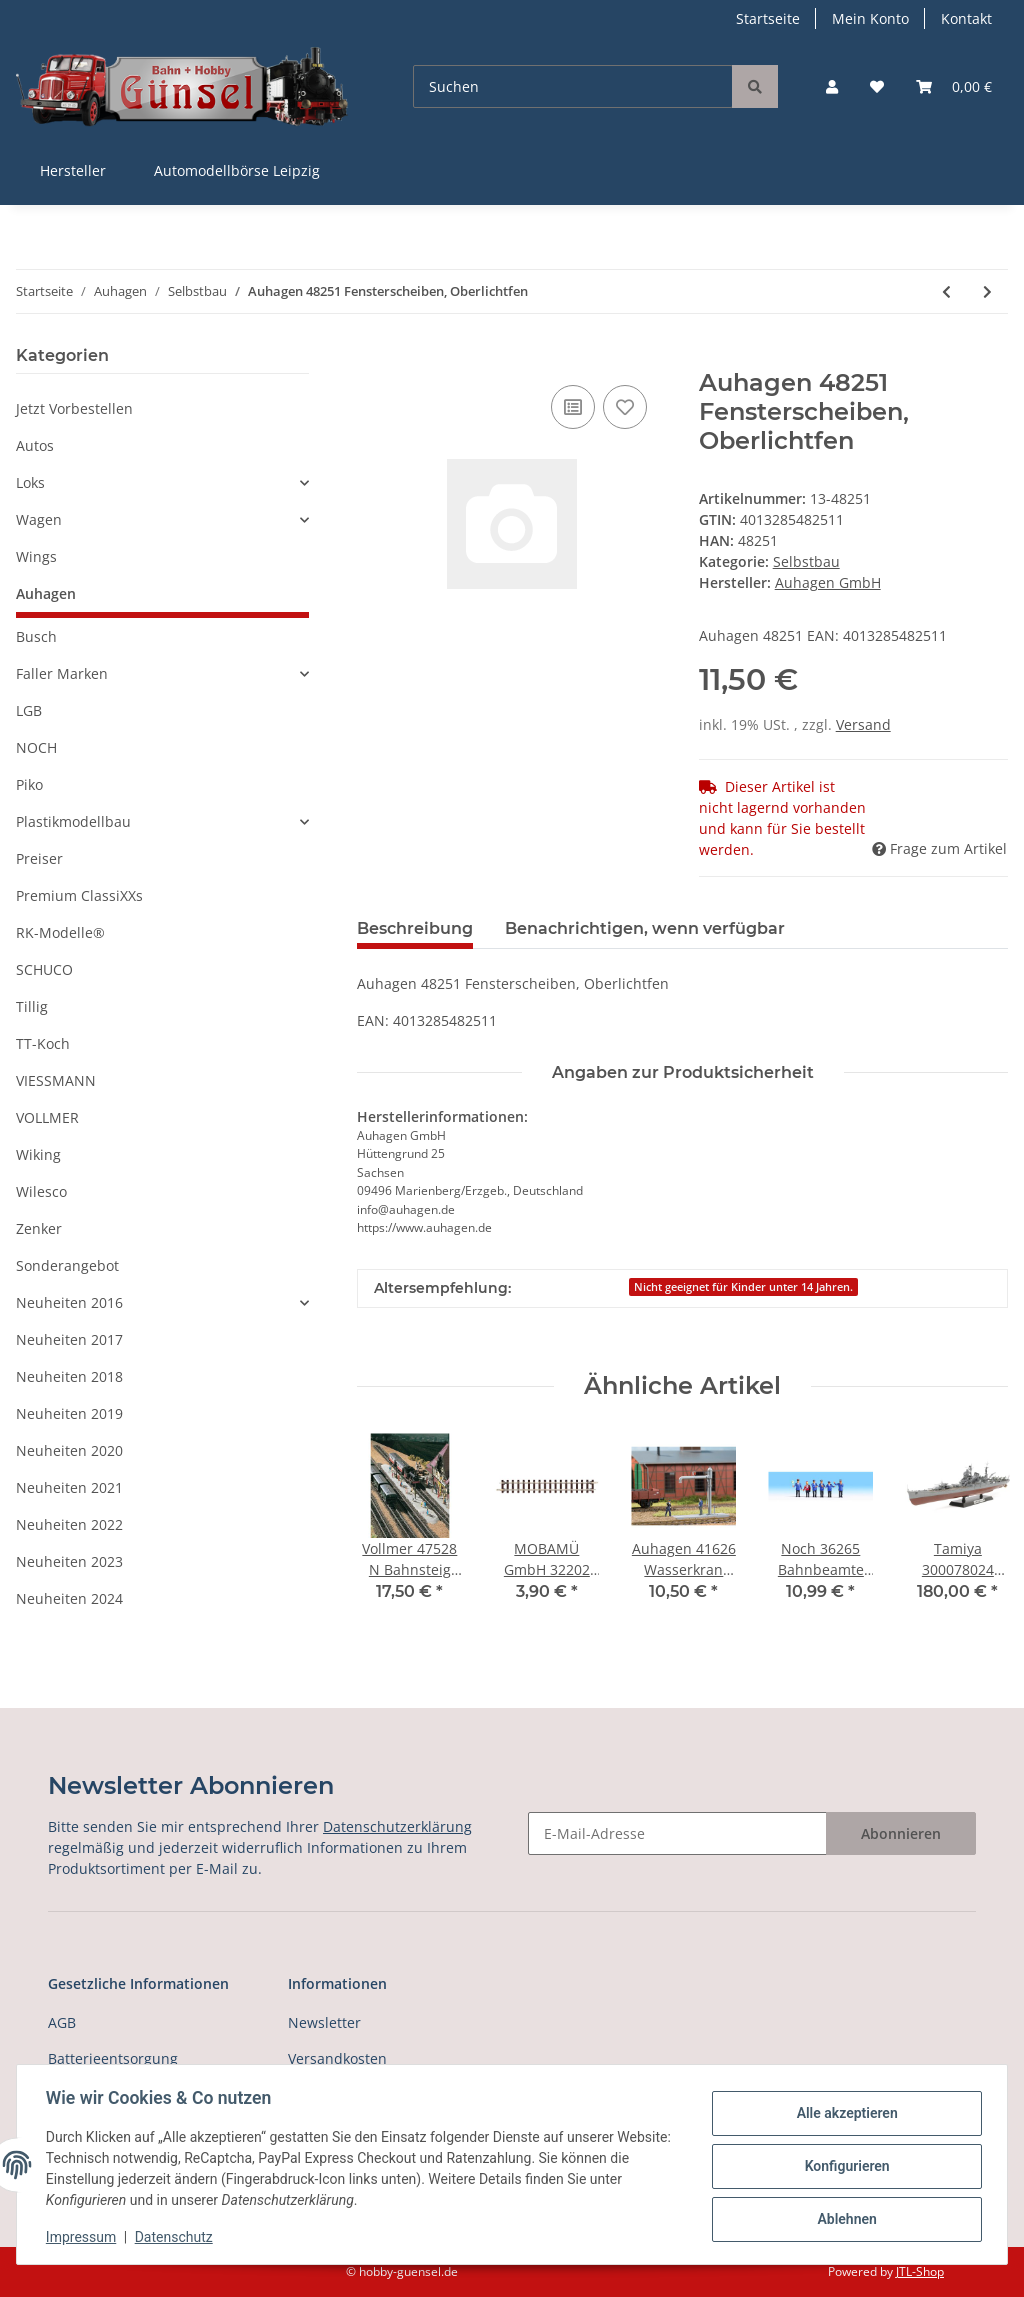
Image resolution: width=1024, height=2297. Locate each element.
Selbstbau (806, 561)
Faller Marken (62, 673)
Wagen (39, 519)
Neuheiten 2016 (69, 1302)
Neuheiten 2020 (69, 1450)
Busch (36, 636)
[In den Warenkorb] (373, 358)
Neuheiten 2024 (69, 1598)
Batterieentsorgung (113, 2058)
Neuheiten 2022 (69, 1524)
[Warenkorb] (954, 86)
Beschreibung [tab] (415, 928)
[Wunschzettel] (877, 86)
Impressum (84, 2237)
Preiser (39, 858)
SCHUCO (44, 969)
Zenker (39, 1228)
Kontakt (966, 18)
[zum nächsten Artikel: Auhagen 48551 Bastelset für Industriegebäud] (987, 291)
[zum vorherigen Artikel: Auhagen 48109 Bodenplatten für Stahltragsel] (946, 291)
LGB (29, 710)
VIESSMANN (56, 1080)
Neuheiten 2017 (69, 1339)
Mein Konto (870, 18)
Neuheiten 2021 (69, 1487)
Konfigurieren (843, 2166)
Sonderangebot (67, 1265)
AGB (62, 2022)
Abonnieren (901, 1833)
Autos (35, 445)
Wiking (38, 1154)
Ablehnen (843, 2218)
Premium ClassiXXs (79, 895)
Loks (30, 482)
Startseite (768, 18)
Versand (863, 724)
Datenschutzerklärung (397, 1826)
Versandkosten (337, 2058)
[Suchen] (573, 86)
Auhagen (46, 593)
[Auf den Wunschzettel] (625, 407)
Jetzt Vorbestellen (74, 408)
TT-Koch (43, 1043)
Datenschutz (177, 2237)
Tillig (32, 1006)
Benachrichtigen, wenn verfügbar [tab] (645, 928)
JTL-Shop (920, 2271)
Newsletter (324, 2022)
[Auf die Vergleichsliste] (573, 407)
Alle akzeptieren (843, 2114)
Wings (36, 556)
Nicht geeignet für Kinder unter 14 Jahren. (743, 1287)
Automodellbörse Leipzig (237, 170)
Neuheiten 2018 (69, 1376)
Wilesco (41, 1191)
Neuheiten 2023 (69, 1561)
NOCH (36, 747)
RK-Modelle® (60, 932)
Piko (29, 784)
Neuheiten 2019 (69, 1413)
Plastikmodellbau (73, 821)
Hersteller (73, 170)
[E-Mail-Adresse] (677, 1833)
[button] (832, 86)
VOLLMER (47, 1117)
